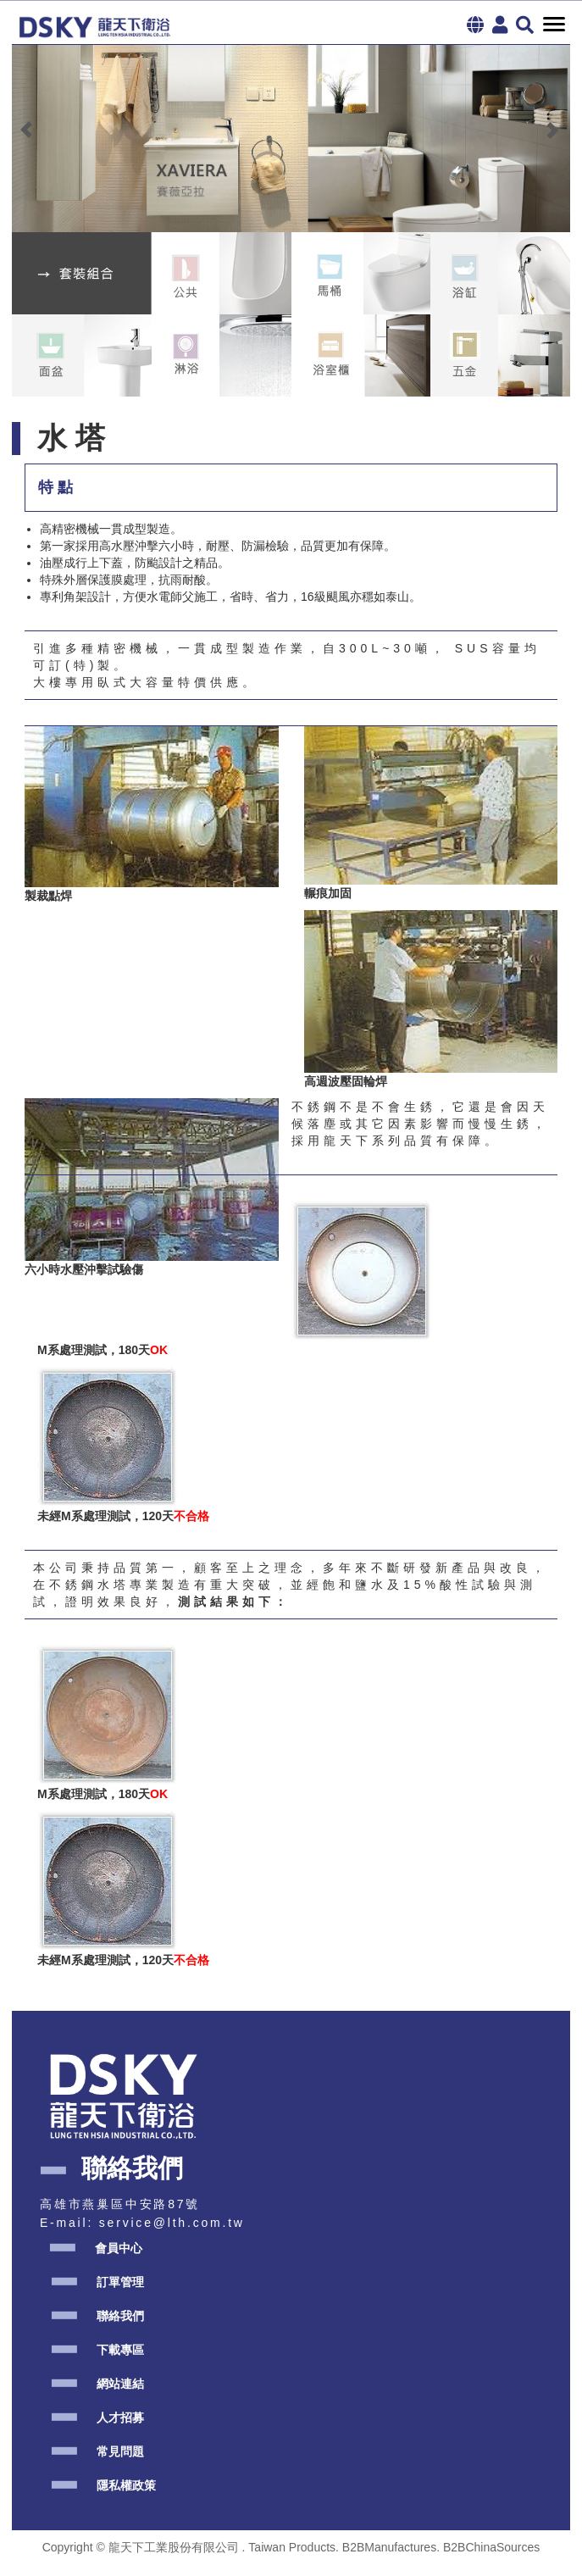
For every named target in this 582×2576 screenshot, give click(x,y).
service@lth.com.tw (172, 2222)
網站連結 (120, 2383)
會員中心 (118, 2248)
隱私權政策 (126, 2485)
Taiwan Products (291, 2547)
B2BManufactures (389, 2547)
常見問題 (120, 2451)
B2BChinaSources (491, 2547)
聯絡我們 (120, 2316)
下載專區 (120, 2350)
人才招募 (120, 2417)
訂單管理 (120, 2282)
